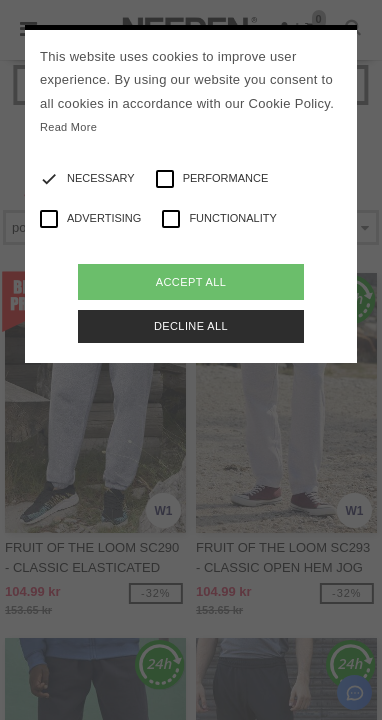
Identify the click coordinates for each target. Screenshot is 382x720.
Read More (68, 127)
